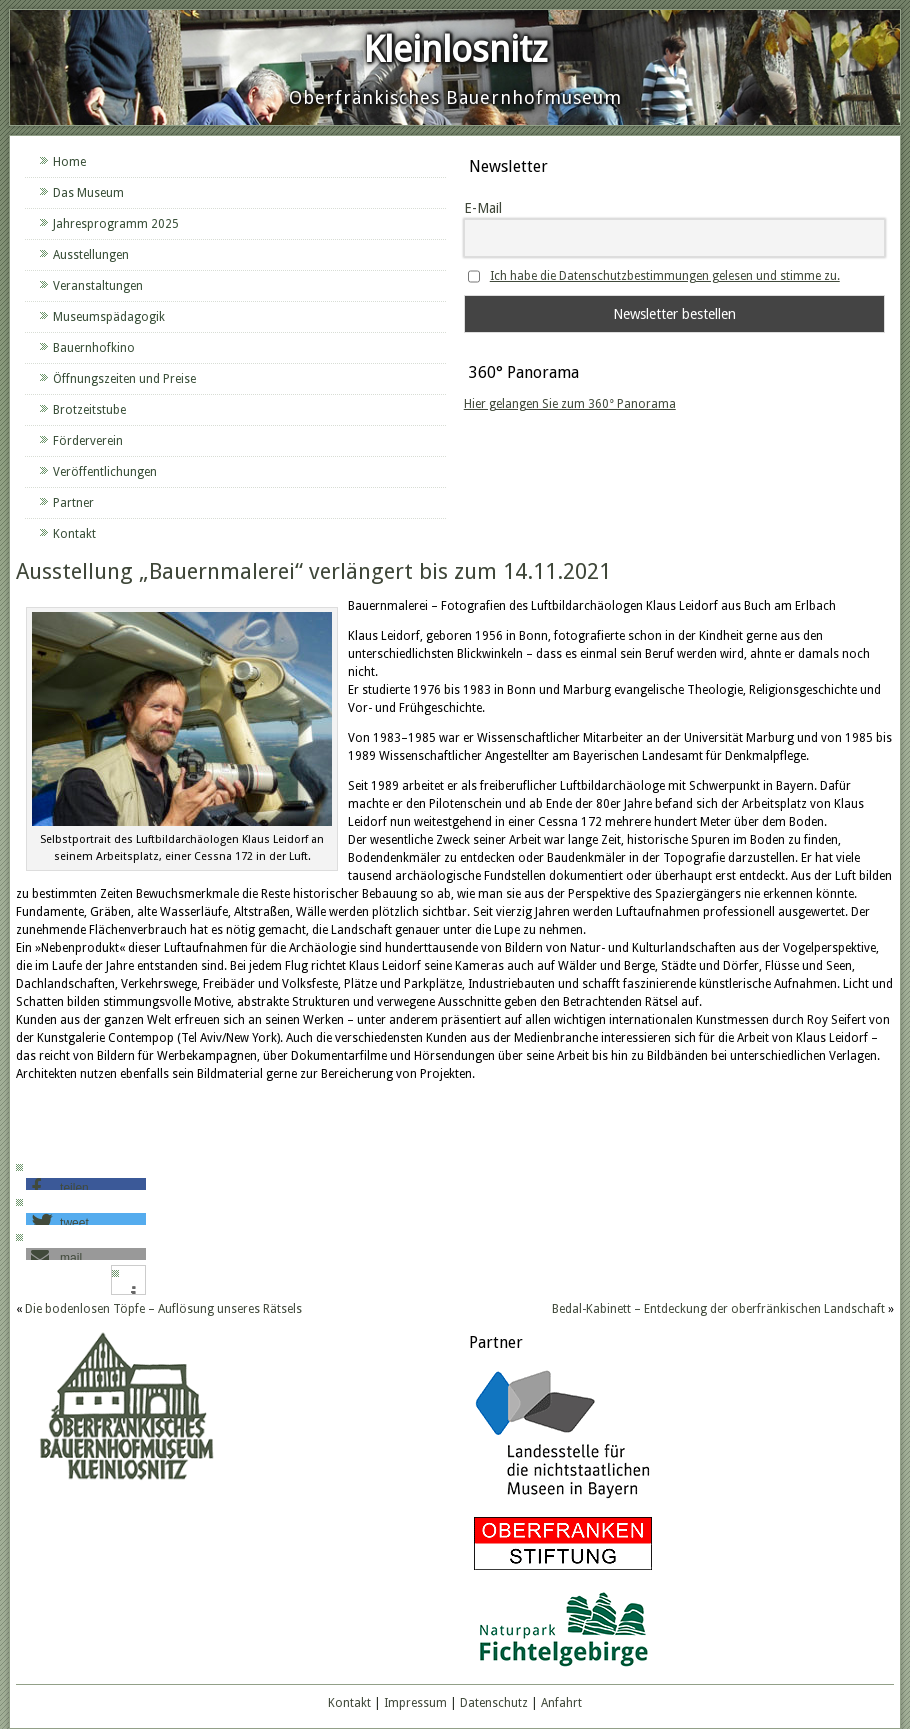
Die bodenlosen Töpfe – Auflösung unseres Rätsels (163, 1309)
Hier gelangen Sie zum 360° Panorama (570, 404)
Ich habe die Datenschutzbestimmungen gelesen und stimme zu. (665, 276)
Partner (73, 503)
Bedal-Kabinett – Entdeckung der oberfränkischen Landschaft (718, 1309)
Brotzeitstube (89, 410)
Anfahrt (561, 1703)
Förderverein (88, 441)
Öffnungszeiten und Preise (124, 379)
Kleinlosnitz (455, 49)
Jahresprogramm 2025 (116, 224)
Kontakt (74, 534)
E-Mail (483, 208)
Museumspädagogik (109, 317)
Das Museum (88, 193)
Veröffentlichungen (105, 472)
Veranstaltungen (98, 286)
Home (69, 162)
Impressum (415, 1703)
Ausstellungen (91, 255)
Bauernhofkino (94, 348)
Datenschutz (494, 1703)
